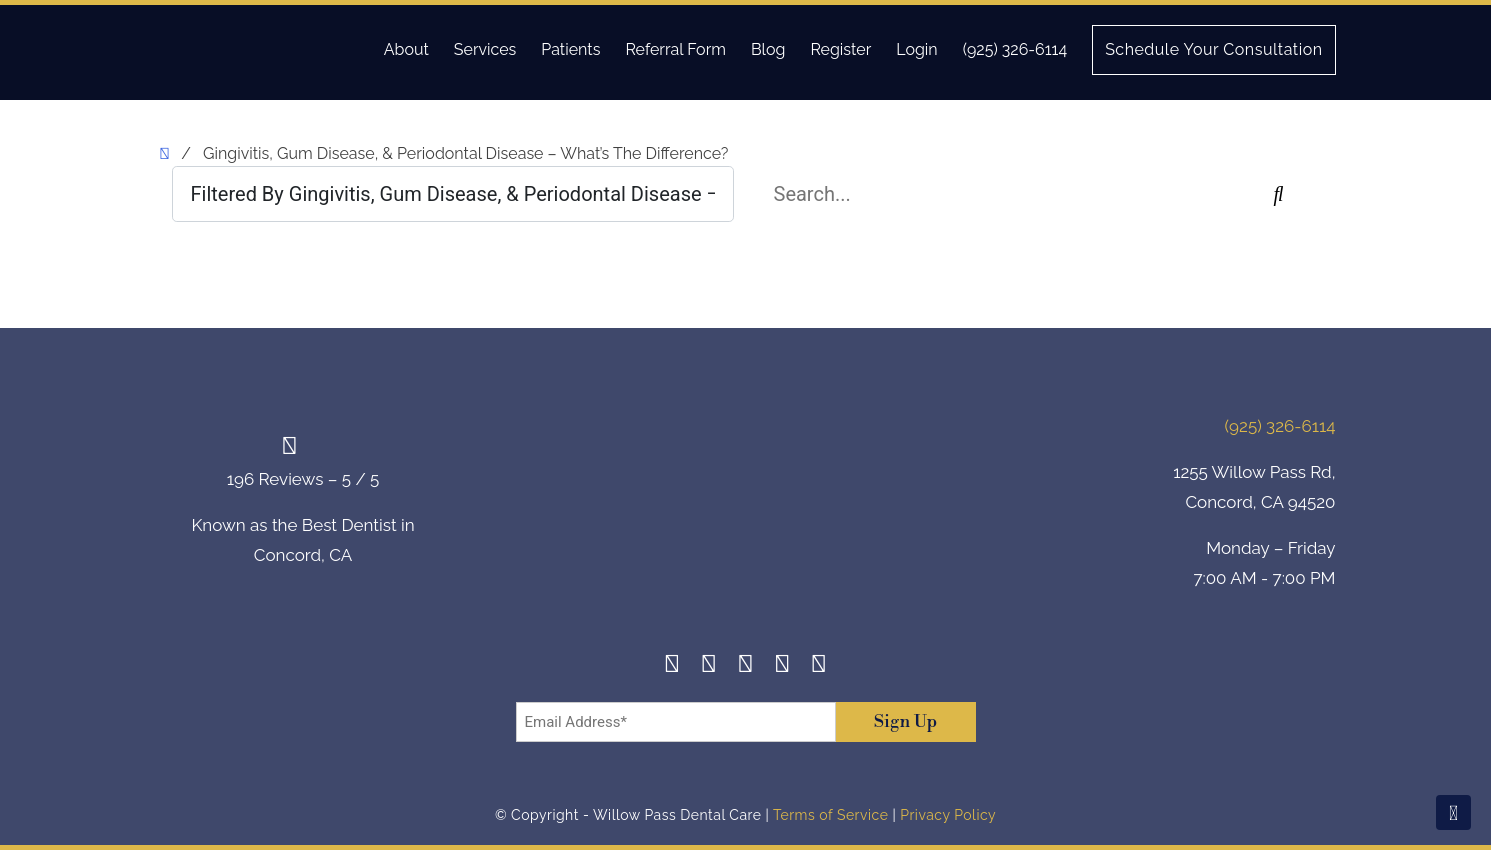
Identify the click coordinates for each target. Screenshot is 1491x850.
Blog (768, 49)
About (406, 49)
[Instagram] (709, 666)
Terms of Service (830, 815)
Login (916, 49)
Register (840, 49)
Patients (570, 49)
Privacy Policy (948, 815)
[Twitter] (745, 666)
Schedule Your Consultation (1213, 49)
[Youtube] (819, 666)
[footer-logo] (746, 505)
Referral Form (675, 49)
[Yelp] (782, 666)
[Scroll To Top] (1453, 812)
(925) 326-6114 (1015, 49)
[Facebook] (672, 666)
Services (485, 49)
